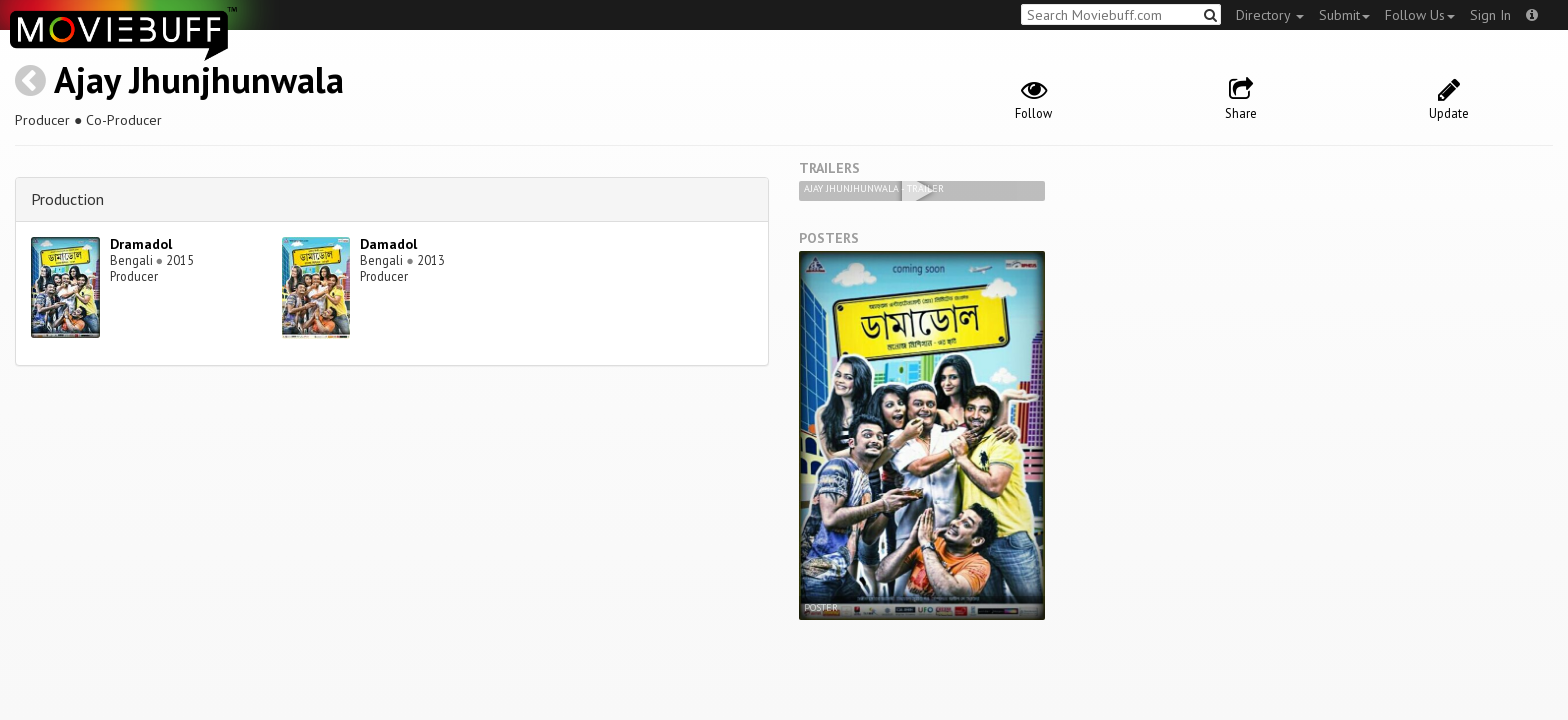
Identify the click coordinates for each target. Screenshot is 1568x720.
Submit (1344, 15)
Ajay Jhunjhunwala (199, 79)
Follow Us (1420, 15)
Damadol (388, 244)
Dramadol (141, 244)
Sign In (1490, 15)
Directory (1270, 15)
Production (67, 199)
